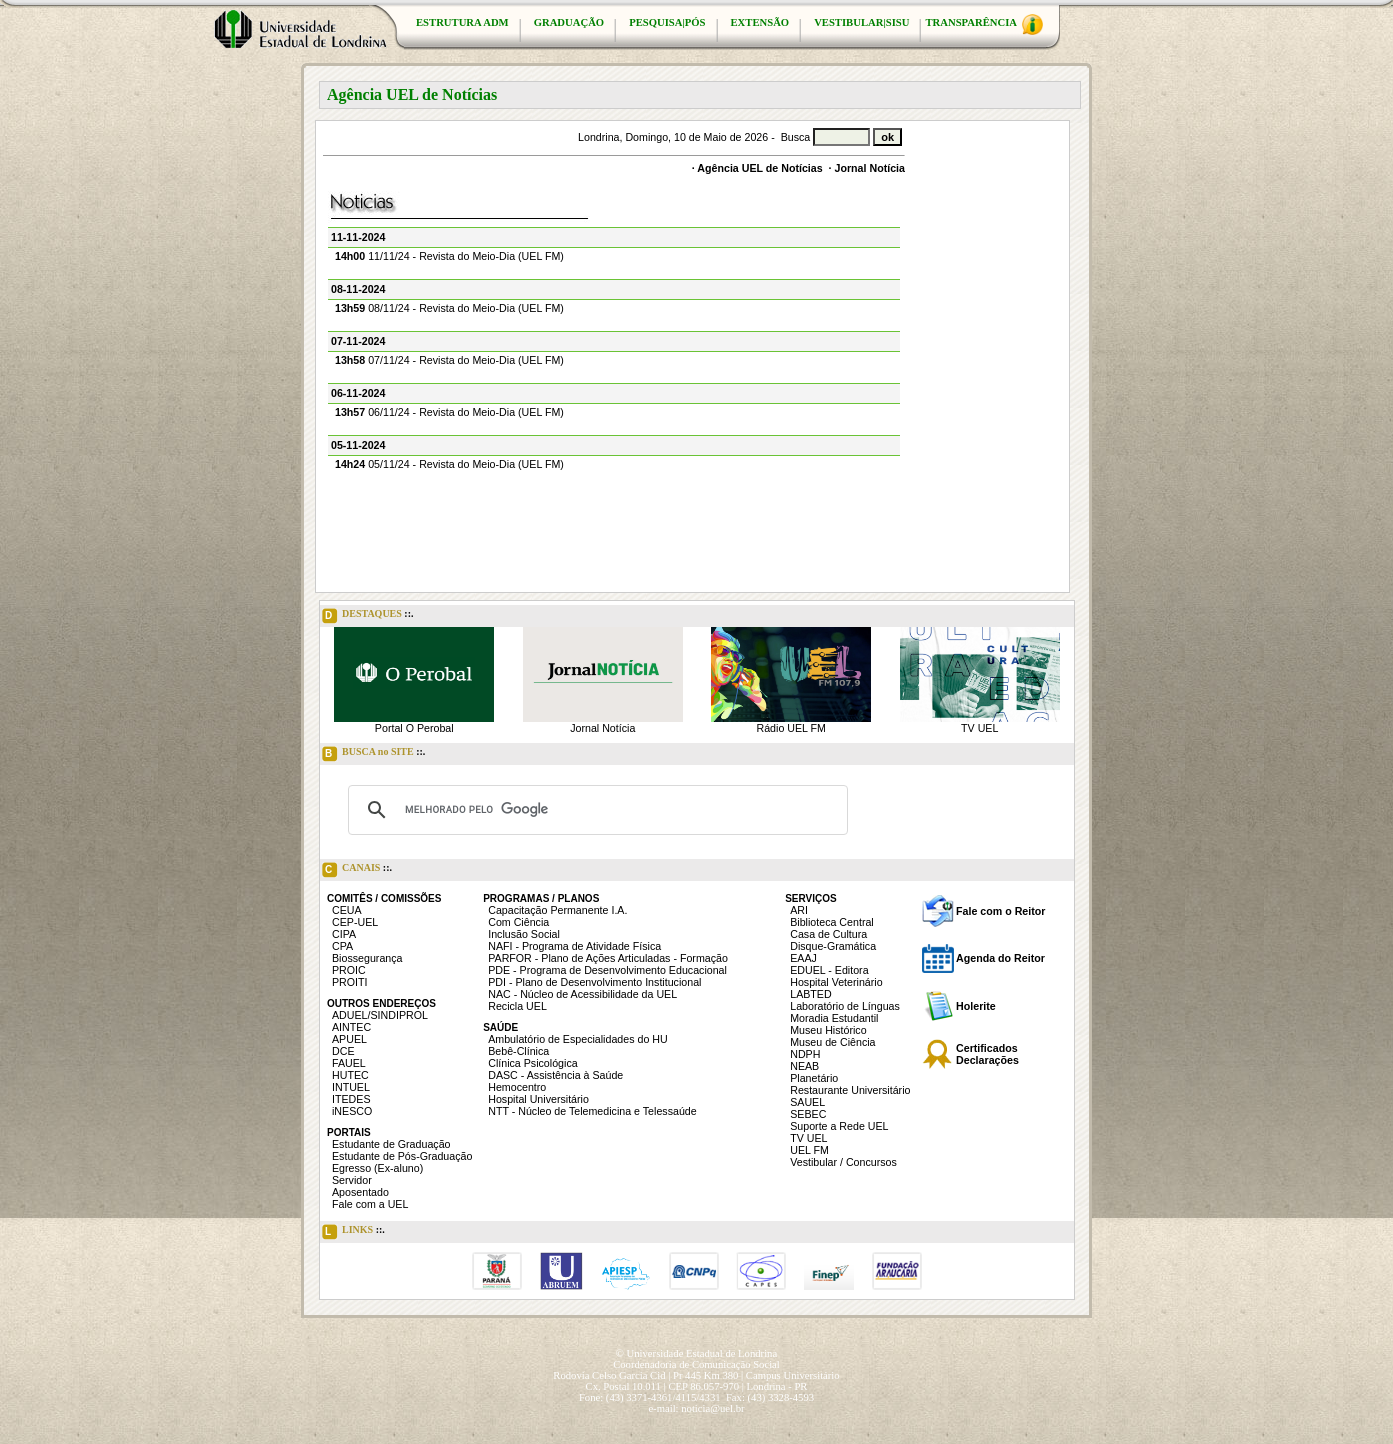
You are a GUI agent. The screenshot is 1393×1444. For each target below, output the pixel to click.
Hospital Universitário (538, 1099)
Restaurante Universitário (850, 1090)
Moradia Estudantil (834, 1018)
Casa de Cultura (828, 934)
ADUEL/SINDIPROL (380, 1015)
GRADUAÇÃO (569, 22)
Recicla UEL (517, 1006)
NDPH (805, 1054)
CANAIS (357, 870)
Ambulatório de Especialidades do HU (577, 1039)
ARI (799, 910)
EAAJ (803, 958)
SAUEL (807, 1102)
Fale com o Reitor (1000, 911)
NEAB (804, 1066)
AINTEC (351, 1027)
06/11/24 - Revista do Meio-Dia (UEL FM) (449, 412)
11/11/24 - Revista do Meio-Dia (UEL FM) (449, 256)
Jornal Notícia (870, 168)
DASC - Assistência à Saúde (555, 1075)
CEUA (347, 910)
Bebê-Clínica (518, 1051)
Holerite (976, 1006)
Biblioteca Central (832, 922)
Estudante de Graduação (391, 1144)
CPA (342, 946)
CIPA (344, 934)
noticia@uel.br (712, 1408)
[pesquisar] (595, 810)
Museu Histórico (828, 1030)
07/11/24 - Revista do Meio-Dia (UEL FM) (449, 360)
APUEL (349, 1039)
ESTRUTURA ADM (462, 22)
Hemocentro (517, 1087)
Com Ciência (518, 922)
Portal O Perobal (414, 728)
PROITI (350, 982)
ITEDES (351, 1099)
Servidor (352, 1180)
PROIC (349, 970)
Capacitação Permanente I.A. (557, 910)
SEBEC (808, 1114)
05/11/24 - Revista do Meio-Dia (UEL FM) (449, 464)
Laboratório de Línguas (845, 1006)
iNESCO (352, 1111)
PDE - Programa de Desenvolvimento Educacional (607, 970)
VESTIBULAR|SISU (861, 22)
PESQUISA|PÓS (667, 22)
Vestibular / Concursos (843, 1162)
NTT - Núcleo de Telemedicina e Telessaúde (592, 1111)
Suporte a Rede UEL (839, 1126)
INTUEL (351, 1087)
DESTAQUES (368, 616)
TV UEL (979, 728)
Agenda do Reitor (1000, 958)
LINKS (353, 1232)
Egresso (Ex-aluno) (377, 1168)
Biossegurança (367, 958)
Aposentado (360, 1192)
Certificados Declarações (987, 1054)
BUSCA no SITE (373, 754)
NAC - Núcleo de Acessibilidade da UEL (582, 994)
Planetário (814, 1078)
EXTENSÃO (760, 22)
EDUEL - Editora (829, 970)
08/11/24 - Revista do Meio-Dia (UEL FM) (449, 308)
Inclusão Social (524, 934)
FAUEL (349, 1063)
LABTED (810, 994)
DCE (343, 1051)
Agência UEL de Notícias (759, 168)
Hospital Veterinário (836, 982)
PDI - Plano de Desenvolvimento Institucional (594, 982)
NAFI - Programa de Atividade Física (574, 946)
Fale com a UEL (370, 1204)
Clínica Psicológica (532, 1063)
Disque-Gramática (833, 946)
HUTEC (350, 1075)
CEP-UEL (355, 922)
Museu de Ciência (832, 1042)
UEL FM (809, 1150)
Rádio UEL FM (791, 728)
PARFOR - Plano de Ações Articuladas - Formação (608, 958)
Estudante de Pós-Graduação (402, 1156)
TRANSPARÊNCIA (984, 24)
